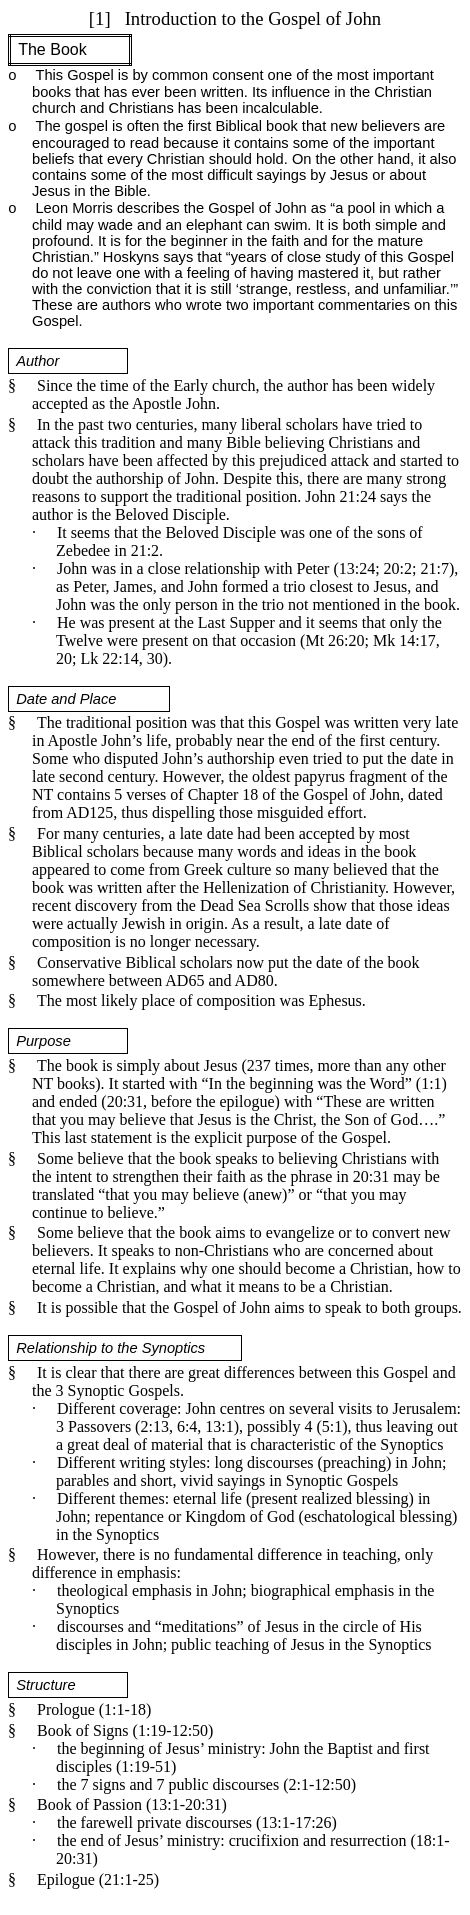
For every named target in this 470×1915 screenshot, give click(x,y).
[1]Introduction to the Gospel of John (235, 18)
